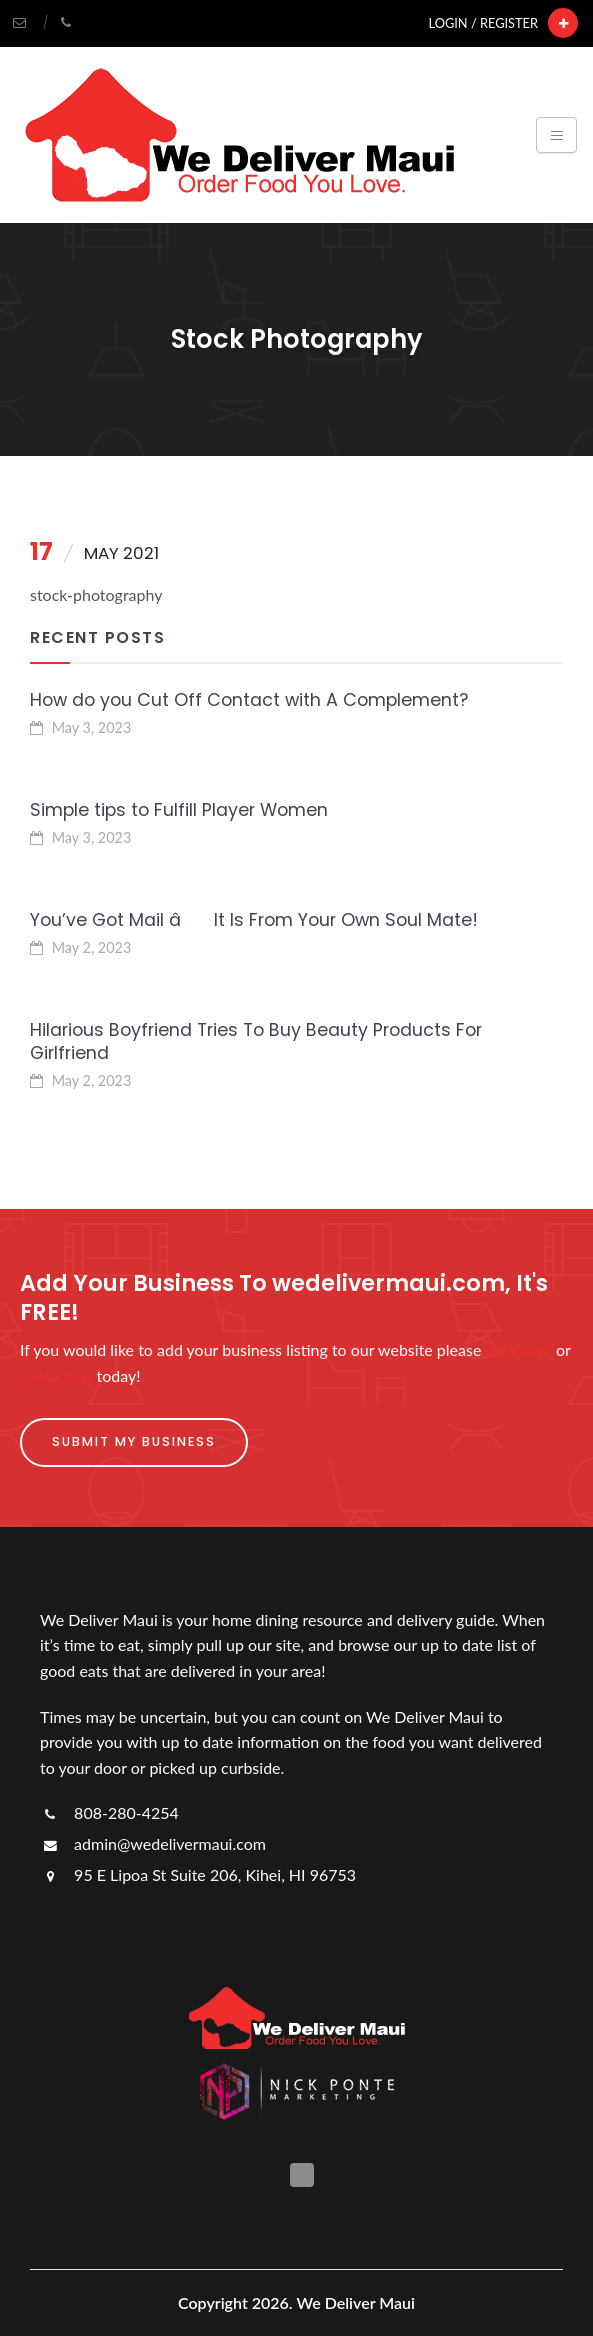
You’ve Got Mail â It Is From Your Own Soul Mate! (254, 920)
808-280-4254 (109, 1812)
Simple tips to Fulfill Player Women (179, 810)
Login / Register (483, 23)
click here (519, 1349)
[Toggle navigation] (556, 135)
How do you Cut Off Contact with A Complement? (249, 700)
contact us (56, 1375)
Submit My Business (134, 1441)
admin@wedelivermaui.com (153, 1843)
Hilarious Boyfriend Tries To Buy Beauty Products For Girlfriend (256, 1041)
